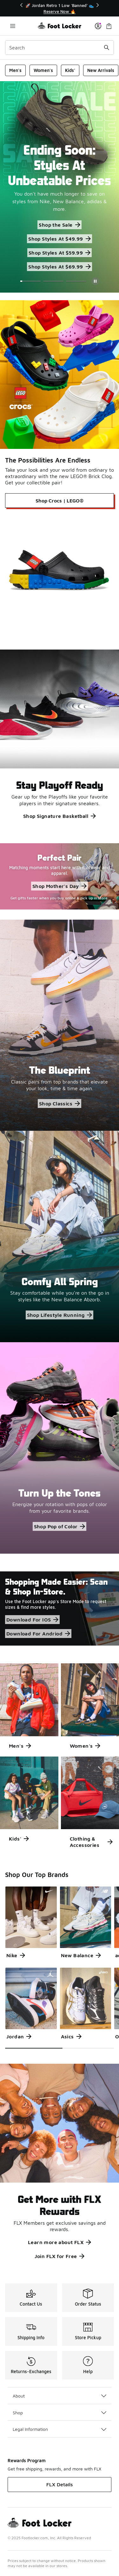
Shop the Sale (59, 225)
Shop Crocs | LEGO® (59, 500)
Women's (43, 70)
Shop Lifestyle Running (59, 1315)
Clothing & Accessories (91, 1842)
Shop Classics (59, 1103)
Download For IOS (32, 1619)
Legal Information (59, 2429)
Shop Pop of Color (59, 1526)
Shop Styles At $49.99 (59, 239)
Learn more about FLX (59, 2242)
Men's (15, 70)
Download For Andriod (38, 1633)
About (59, 2395)
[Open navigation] (13, 26)
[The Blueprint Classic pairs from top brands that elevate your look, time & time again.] (59, 1025)
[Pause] (95, 281)
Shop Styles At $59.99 (59, 253)
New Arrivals (100, 70)
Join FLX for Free (60, 2256)
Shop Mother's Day (59, 886)
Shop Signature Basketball (59, 816)
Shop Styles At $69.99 (59, 266)
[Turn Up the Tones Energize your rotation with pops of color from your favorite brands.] (59, 1448)
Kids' (70, 70)
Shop (59, 2412)
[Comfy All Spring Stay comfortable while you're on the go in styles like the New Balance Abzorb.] (59, 1236)
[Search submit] (107, 48)
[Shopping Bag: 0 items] (108, 26)
